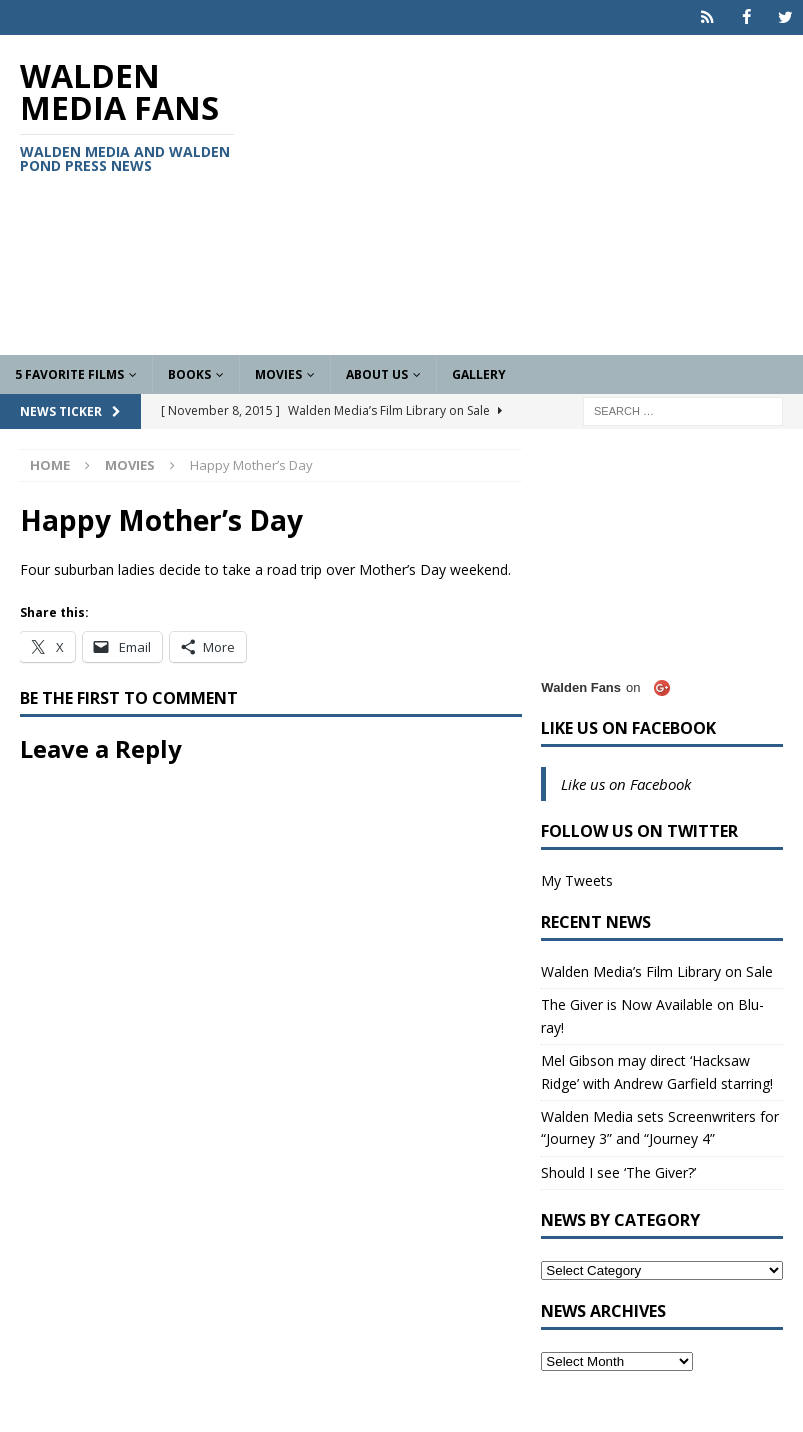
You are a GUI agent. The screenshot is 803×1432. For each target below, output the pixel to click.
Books (189, 374)
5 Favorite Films (69, 374)
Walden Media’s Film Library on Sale (657, 971)
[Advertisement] (538, 195)
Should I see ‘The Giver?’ (618, 1171)
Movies (278, 374)
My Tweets (577, 880)
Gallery (479, 374)
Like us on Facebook (628, 728)
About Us (377, 374)
